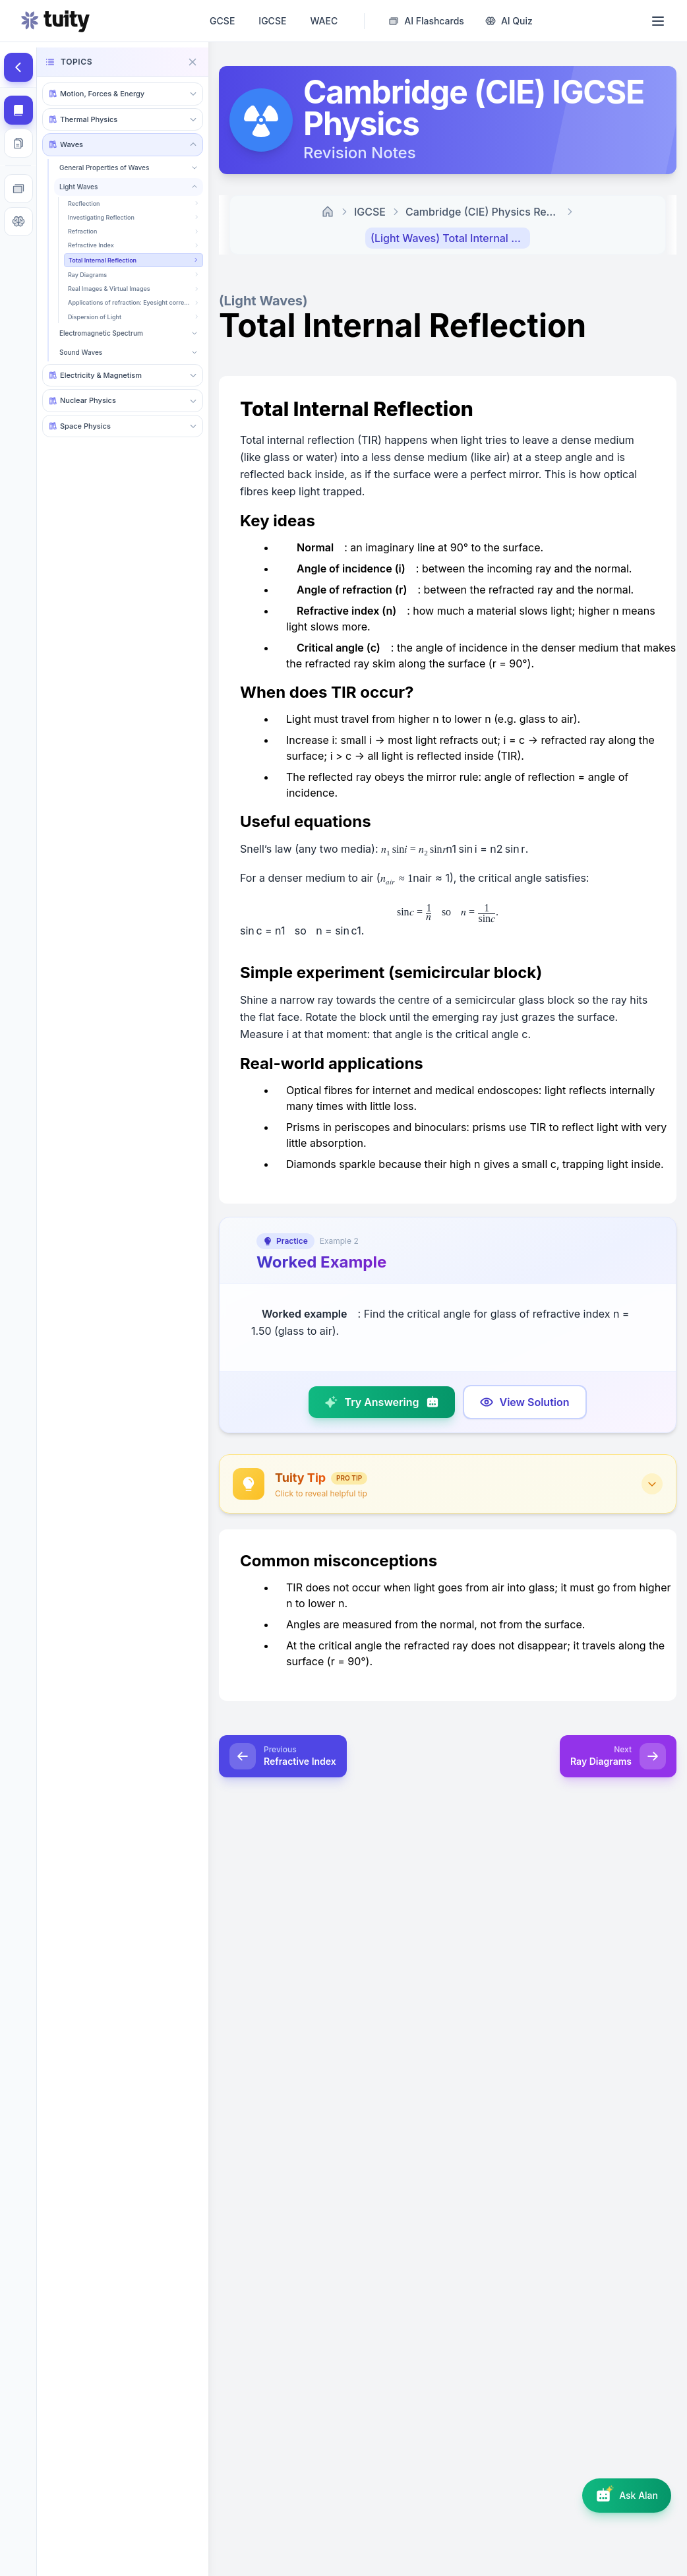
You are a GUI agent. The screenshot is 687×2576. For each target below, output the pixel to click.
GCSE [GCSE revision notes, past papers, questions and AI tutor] (222, 20)
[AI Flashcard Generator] (426, 21)
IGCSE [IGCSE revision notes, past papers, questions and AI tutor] (272, 20)
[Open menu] (658, 21)
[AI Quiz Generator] (509, 21)
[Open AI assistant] (626, 2495)
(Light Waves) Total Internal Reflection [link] (450, 238)
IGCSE (370, 211)
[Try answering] (381, 1402)
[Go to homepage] (55, 21)
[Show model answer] (525, 1402)
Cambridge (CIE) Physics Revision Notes (485, 211)
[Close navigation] (192, 62)
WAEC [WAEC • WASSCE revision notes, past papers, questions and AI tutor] (324, 20)
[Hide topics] (18, 67)
